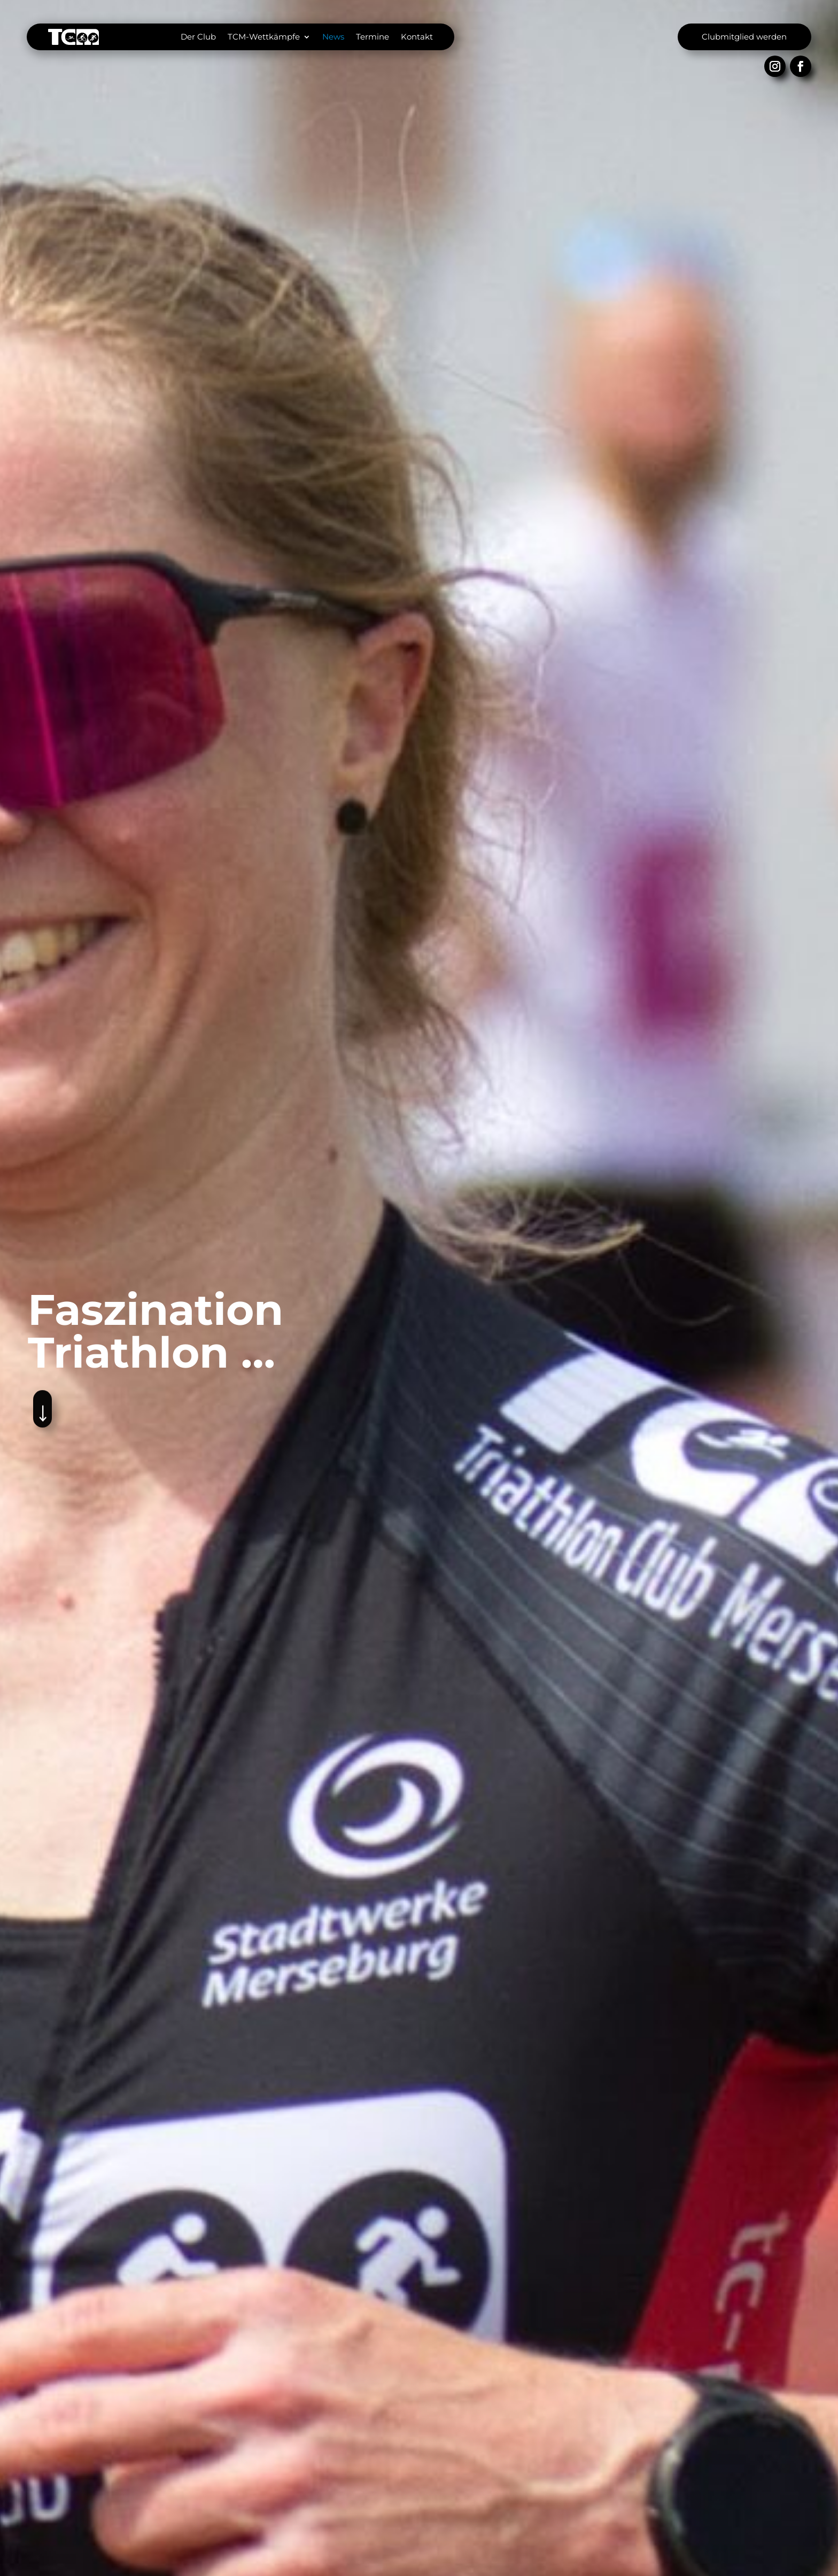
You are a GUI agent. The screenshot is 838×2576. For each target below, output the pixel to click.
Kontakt (417, 37)
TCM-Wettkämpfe (264, 37)
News (333, 37)
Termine (372, 37)
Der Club (198, 37)
